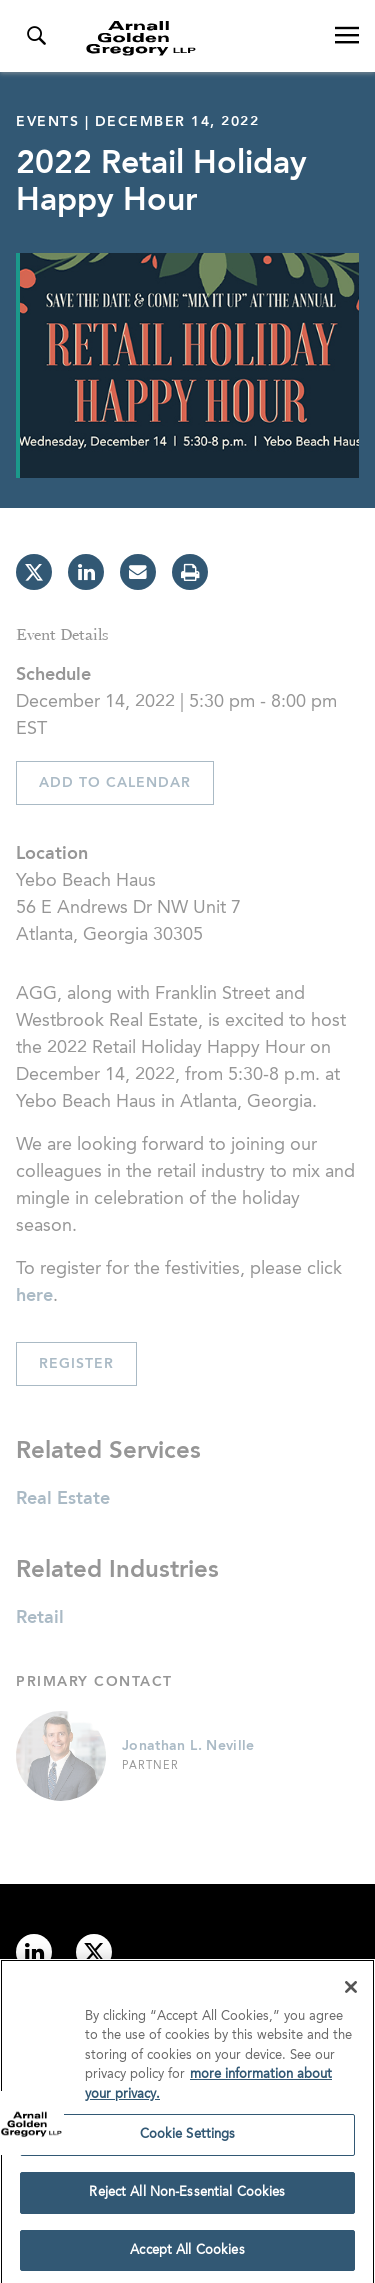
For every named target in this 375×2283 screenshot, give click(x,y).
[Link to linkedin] (34, 1952)
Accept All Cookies (187, 2255)
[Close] (351, 1992)
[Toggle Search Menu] (36, 36)
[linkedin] (86, 572)
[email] (138, 572)
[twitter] (34, 572)
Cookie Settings (188, 2139)
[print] (190, 572)
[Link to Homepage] (195, 38)
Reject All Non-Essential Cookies (187, 2197)
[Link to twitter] (94, 1952)
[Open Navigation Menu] (347, 36)
